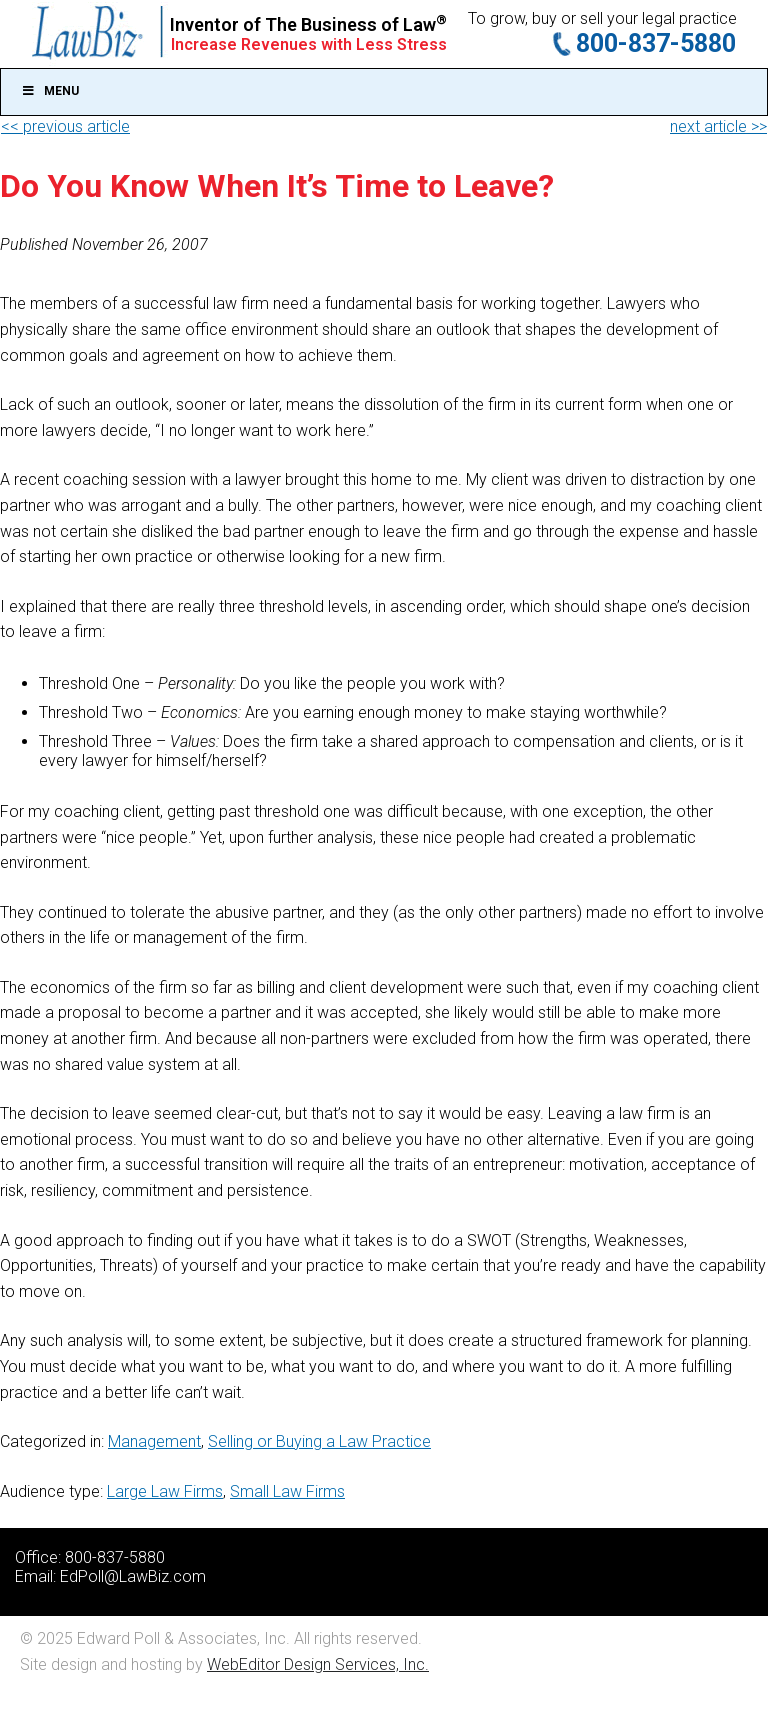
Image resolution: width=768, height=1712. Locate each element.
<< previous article (65, 126)
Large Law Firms (165, 1491)
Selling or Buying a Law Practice (319, 1441)
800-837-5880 (656, 43)
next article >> (718, 126)
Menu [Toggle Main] (50, 91)
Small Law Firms (287, 1491)
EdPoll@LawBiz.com (133, 1576)
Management (154, 1441)
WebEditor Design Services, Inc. (318, 1664)
